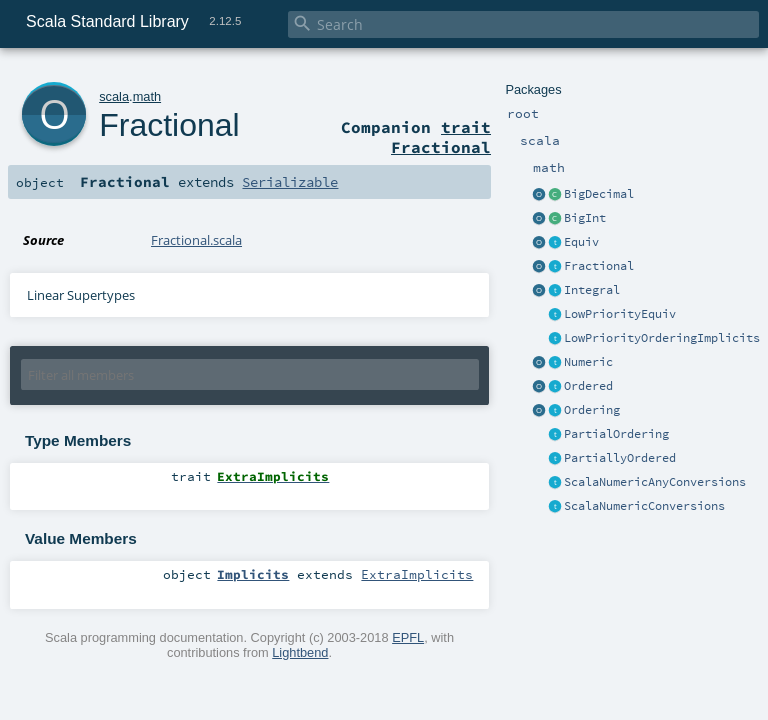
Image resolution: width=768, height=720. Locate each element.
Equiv (581, 242)
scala (114, 96)
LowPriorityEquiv (620, 314)
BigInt (585, 218)
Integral (592, 290)
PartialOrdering (616, 434)
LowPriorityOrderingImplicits (662, 338)
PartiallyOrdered (620, 458)
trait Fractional (441, 137)
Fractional (599, 266)
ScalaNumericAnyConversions (655, 482)
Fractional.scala (196, 240)
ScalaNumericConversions (644, 506)
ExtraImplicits (417, 574)
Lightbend (300, 652)
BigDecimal (599, 194)
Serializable (290, 182)
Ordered (588, 386)
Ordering (592, 410)
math (147, 96)
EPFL (408, 637)
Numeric (588, 362)
